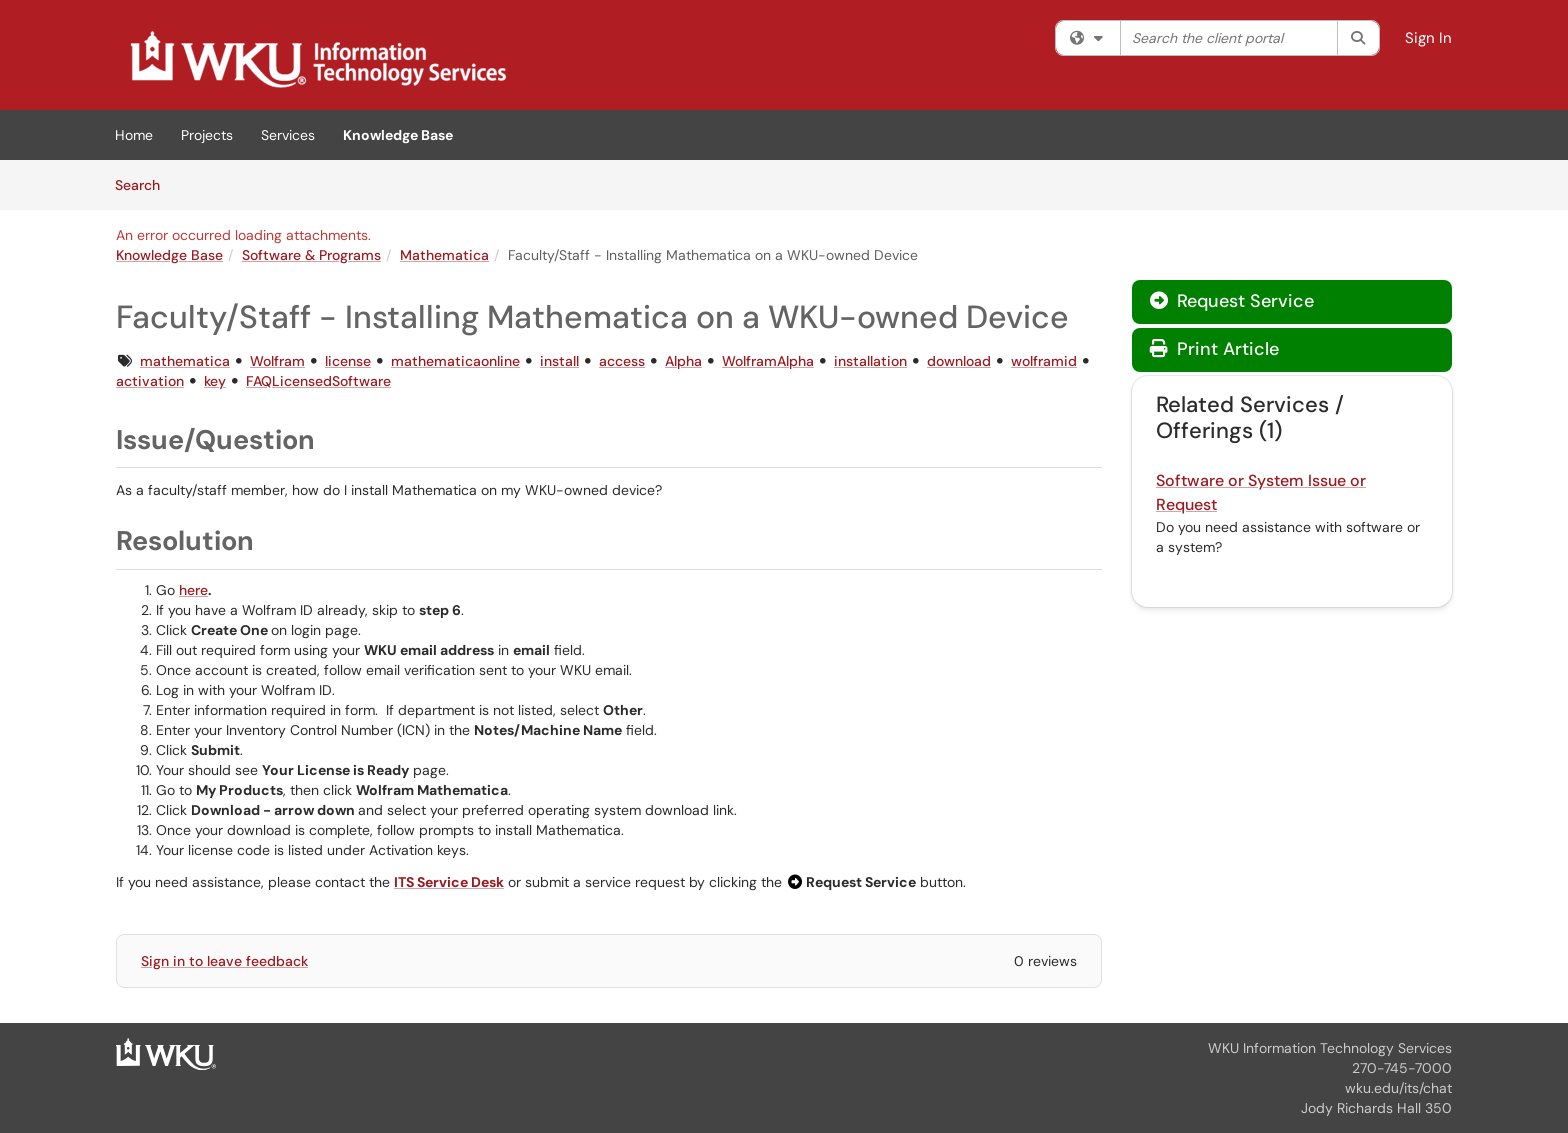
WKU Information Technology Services (1330, 1048)
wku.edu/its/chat (1398, 1088)
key (215, 381)
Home (134, 135)
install (559, 361)
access (622, 361)
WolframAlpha (768, 361)
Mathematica (444, 255)
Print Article (1214, 349)
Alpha (683, 361)
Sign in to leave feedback (224, 961)
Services (288, 135)
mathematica (185, 361)
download (959, 361)
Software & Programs (311, 255)
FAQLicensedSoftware (318, 381)
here (193, 590)
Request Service (1232, 301)
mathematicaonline (455, 361)
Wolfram (277, 361)
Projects (207, 135)
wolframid (1044, 361)
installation (870, 361)
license (348, 361)
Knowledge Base (398, 135)
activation (150, 381)
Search (144, 184)
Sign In (1428, 38)
